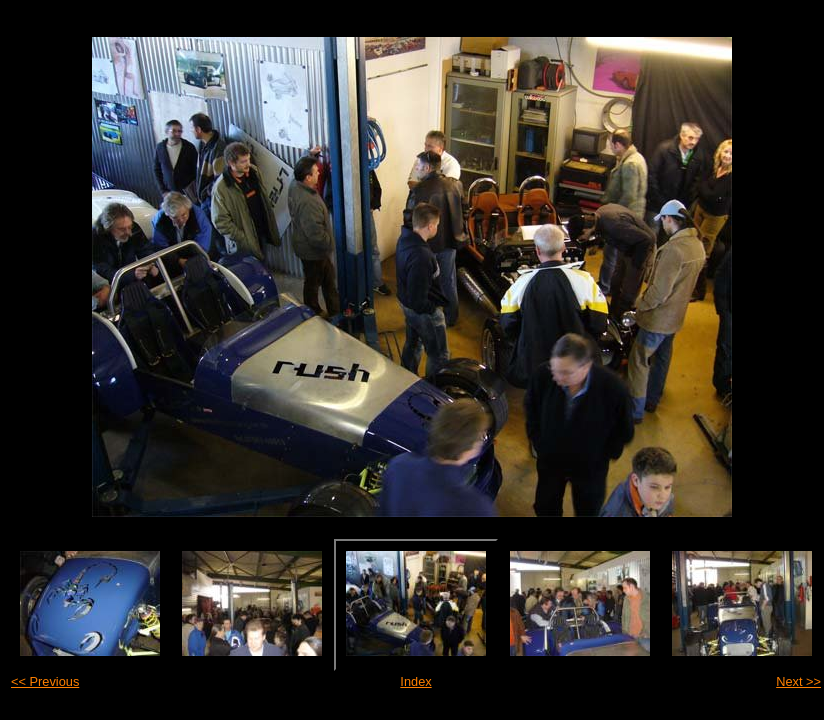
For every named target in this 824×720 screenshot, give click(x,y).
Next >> (798, 681)
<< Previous (45, 681)
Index (415, 681)
